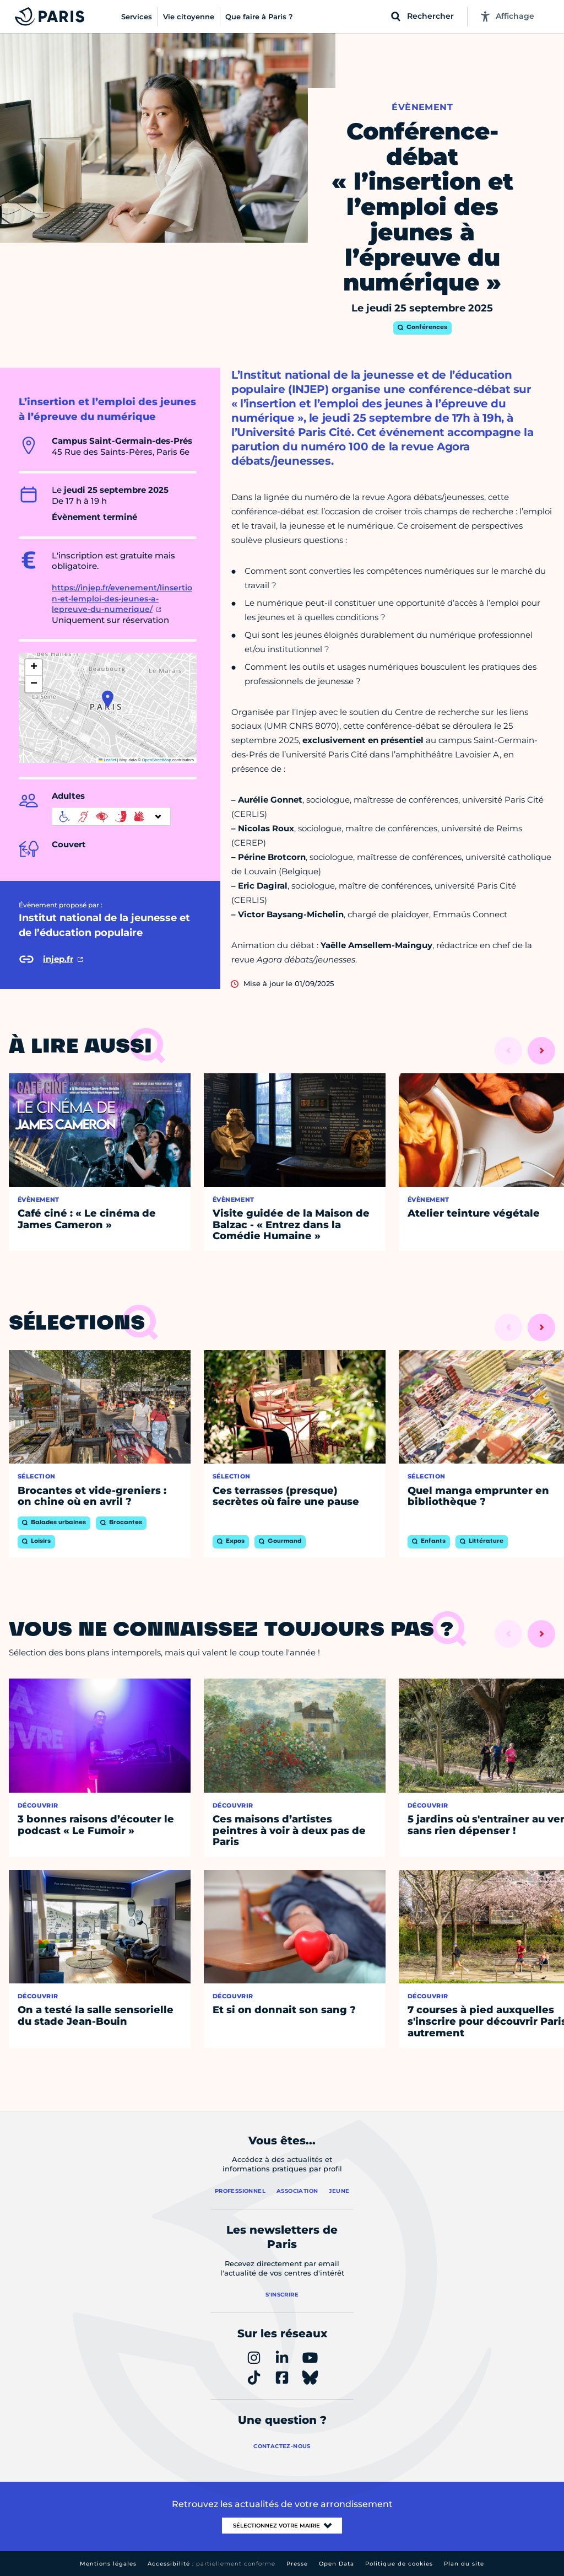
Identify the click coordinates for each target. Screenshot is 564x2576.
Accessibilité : (211, 2563)
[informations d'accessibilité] (111, 816)
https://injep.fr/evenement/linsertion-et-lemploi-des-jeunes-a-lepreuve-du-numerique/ (122, 598)
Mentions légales (108, 2563)
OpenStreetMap (156, 759)
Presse (297, 2563)
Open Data (336, 2563)
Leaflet (107, 759)
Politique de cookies (399, 2563)
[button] (107, 699)
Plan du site (464, 2563)
